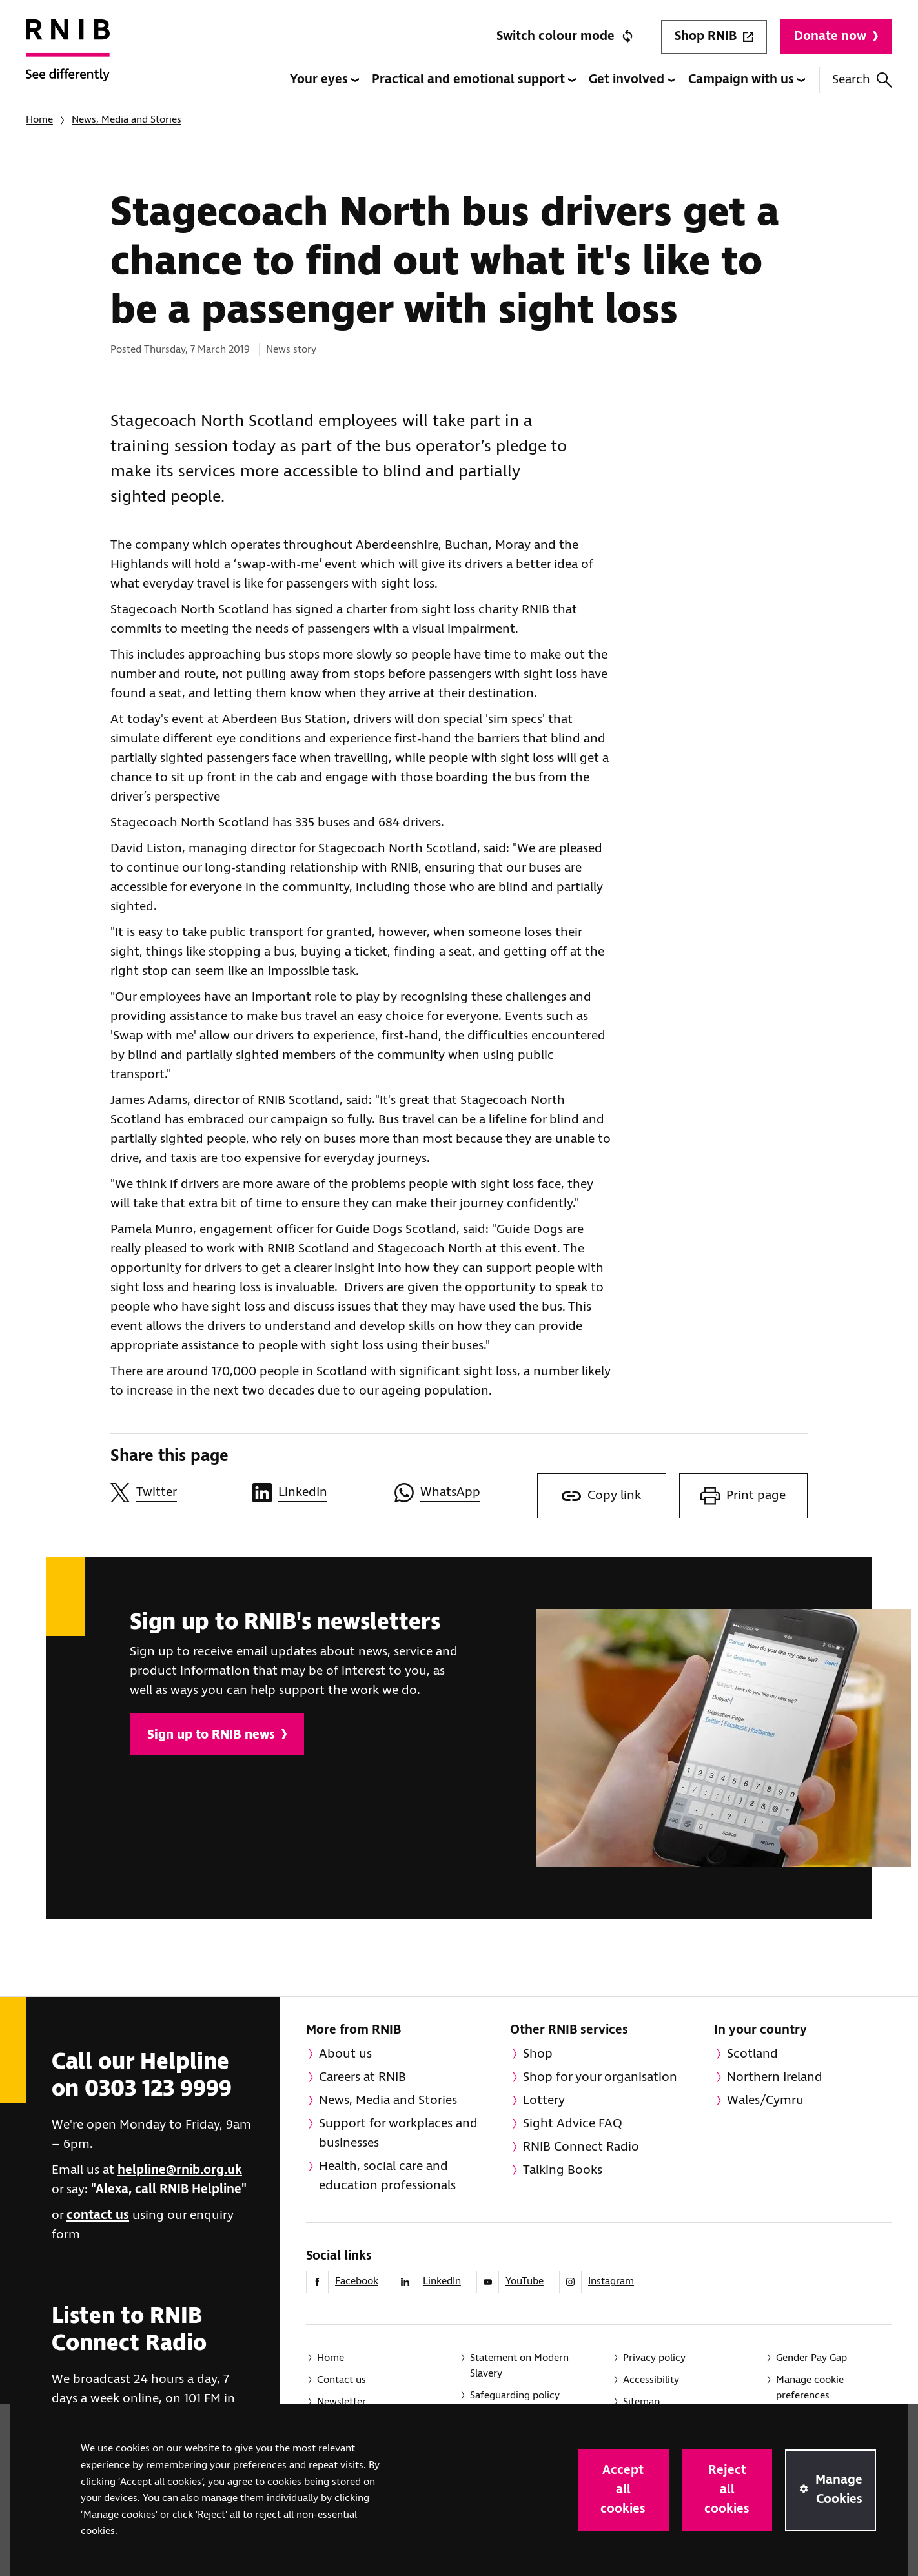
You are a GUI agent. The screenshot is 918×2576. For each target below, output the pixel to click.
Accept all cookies (623, 2490)
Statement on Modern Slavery (519, 2365)
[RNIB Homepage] (68, 59)
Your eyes (324, 79)
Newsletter (341, 2402)
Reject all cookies (727, 2490)
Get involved (632, 79)
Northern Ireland (774, 2077)
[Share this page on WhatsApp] (459, 1492)
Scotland (752, 2054)
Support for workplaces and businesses (398, 2133)
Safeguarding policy (515, 2395)
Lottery (544, 2100)
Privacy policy (654, 2358)
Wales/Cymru (765, 2100)
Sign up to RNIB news (217, 1735)
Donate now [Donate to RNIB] (836, 36)
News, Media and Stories (126, 120)
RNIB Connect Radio (581, 2147)
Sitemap (641, 2402)
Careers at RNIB (362, 2077)
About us (345, 2054)
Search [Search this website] (862, 79)
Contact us (341, 2380)
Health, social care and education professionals (387, 2176)
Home (39, 120)
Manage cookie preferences (810, 2387)
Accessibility (651, 2380)
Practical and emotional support (474, 79)
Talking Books (562, 2170)
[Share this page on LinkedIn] (317, 1492)
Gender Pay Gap (811, 2358)
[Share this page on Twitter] (175, 1492)
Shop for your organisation (600, 2077)
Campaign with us (746, 79)
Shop (538, 2054)
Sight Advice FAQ (572, 2123)
